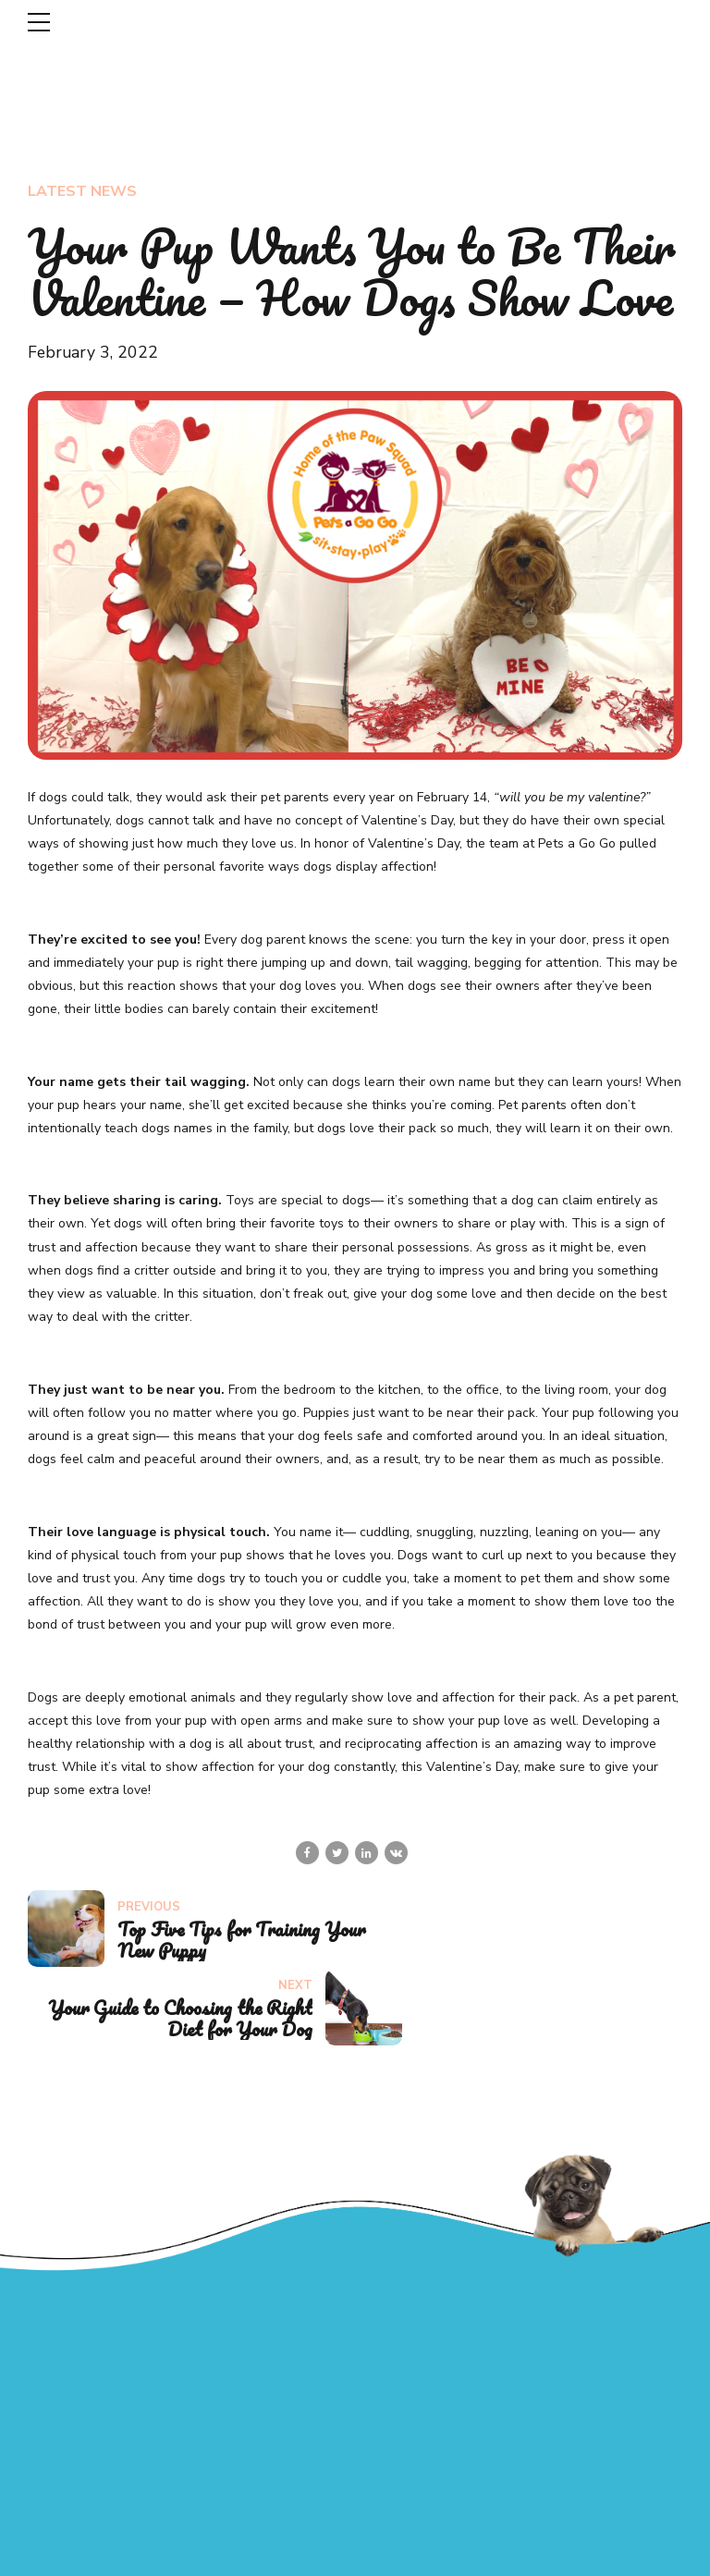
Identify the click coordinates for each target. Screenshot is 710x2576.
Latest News (82, 191)
